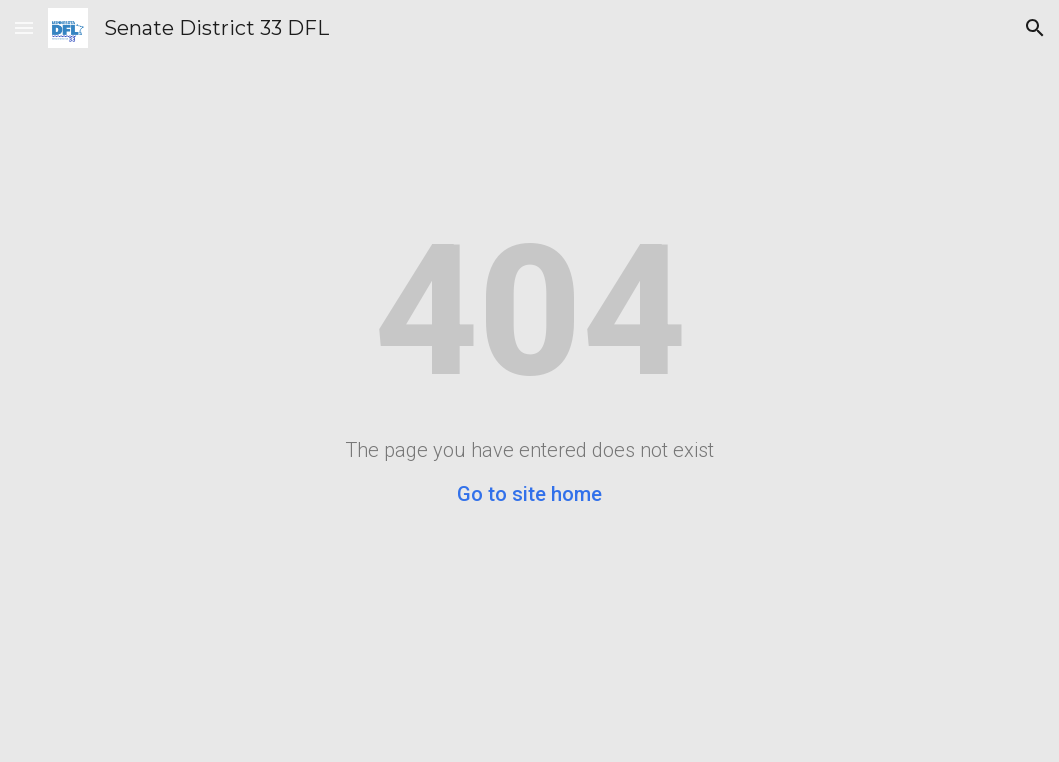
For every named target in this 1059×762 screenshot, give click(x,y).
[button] (24, 27)
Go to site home (529, 494)
